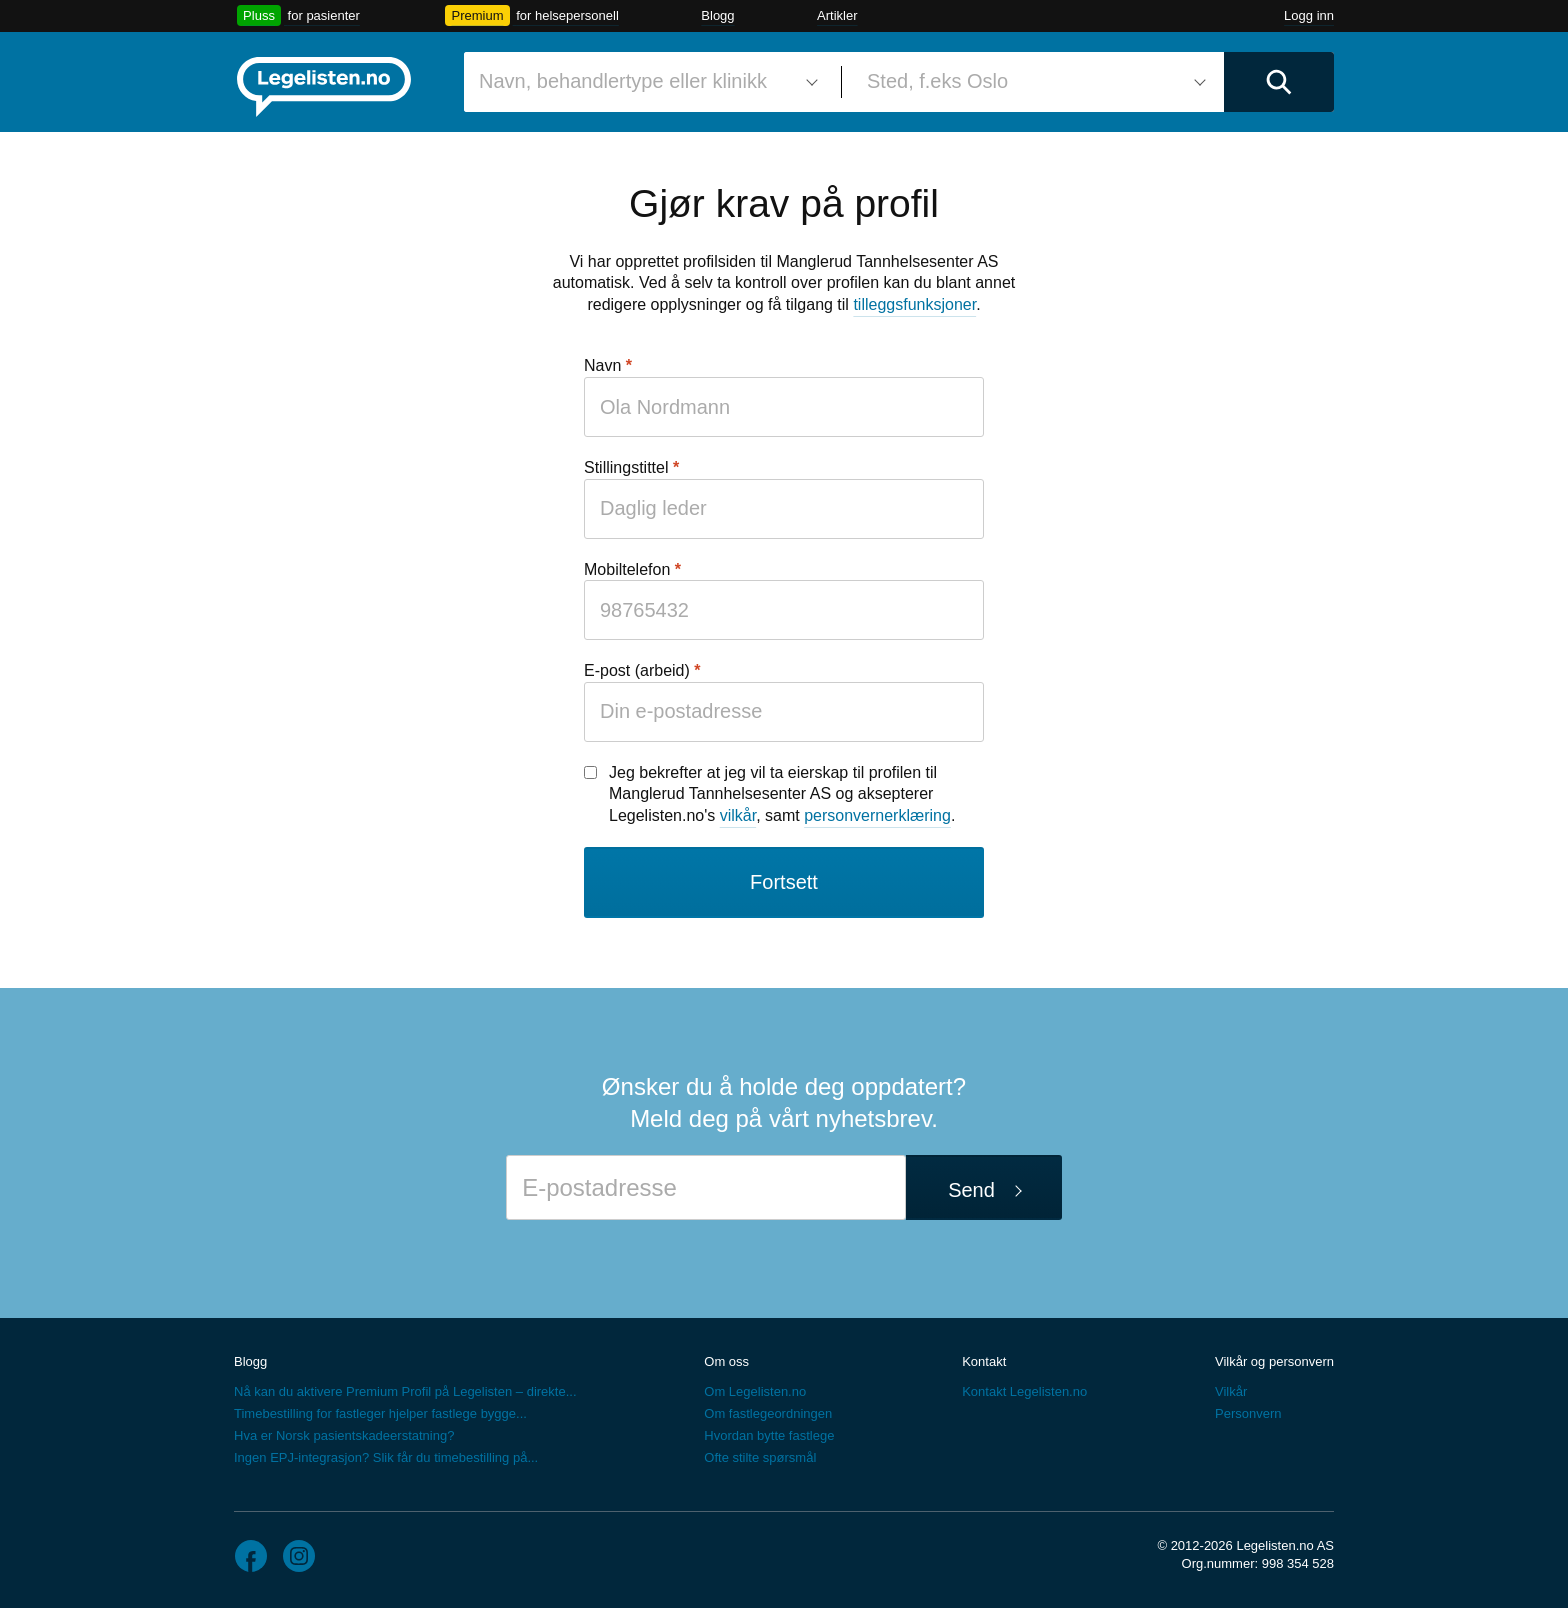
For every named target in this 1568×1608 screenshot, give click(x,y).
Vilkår (1231, 1391)
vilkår (738, 815)
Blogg (717, 15)
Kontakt (984, 1361)
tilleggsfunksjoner (914, 304)
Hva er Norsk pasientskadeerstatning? (344, 1435)
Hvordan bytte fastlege (769, 1435)
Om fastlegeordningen (768, 1413)
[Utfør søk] (1279, 82)
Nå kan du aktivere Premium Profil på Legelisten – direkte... (405, 1391)
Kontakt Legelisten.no (1024, 1391)
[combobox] (645, 82)
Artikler (837, 15)
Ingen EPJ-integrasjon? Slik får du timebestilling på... (386, 1457)
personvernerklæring (877, 815)
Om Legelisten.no (755, 1391)
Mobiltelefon (627, 569)
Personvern (1248, 1413)
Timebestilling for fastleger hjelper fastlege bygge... (380, 1413)
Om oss (726, 1361)
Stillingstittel (626, 467)
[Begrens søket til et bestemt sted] (1033, 82)
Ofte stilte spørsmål (760, 1457)
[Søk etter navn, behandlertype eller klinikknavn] (645, 82)
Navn (602, 365)
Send (971, 1190)
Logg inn (1309, 15)
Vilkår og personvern (1274, 1361)
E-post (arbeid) (637, 670)
